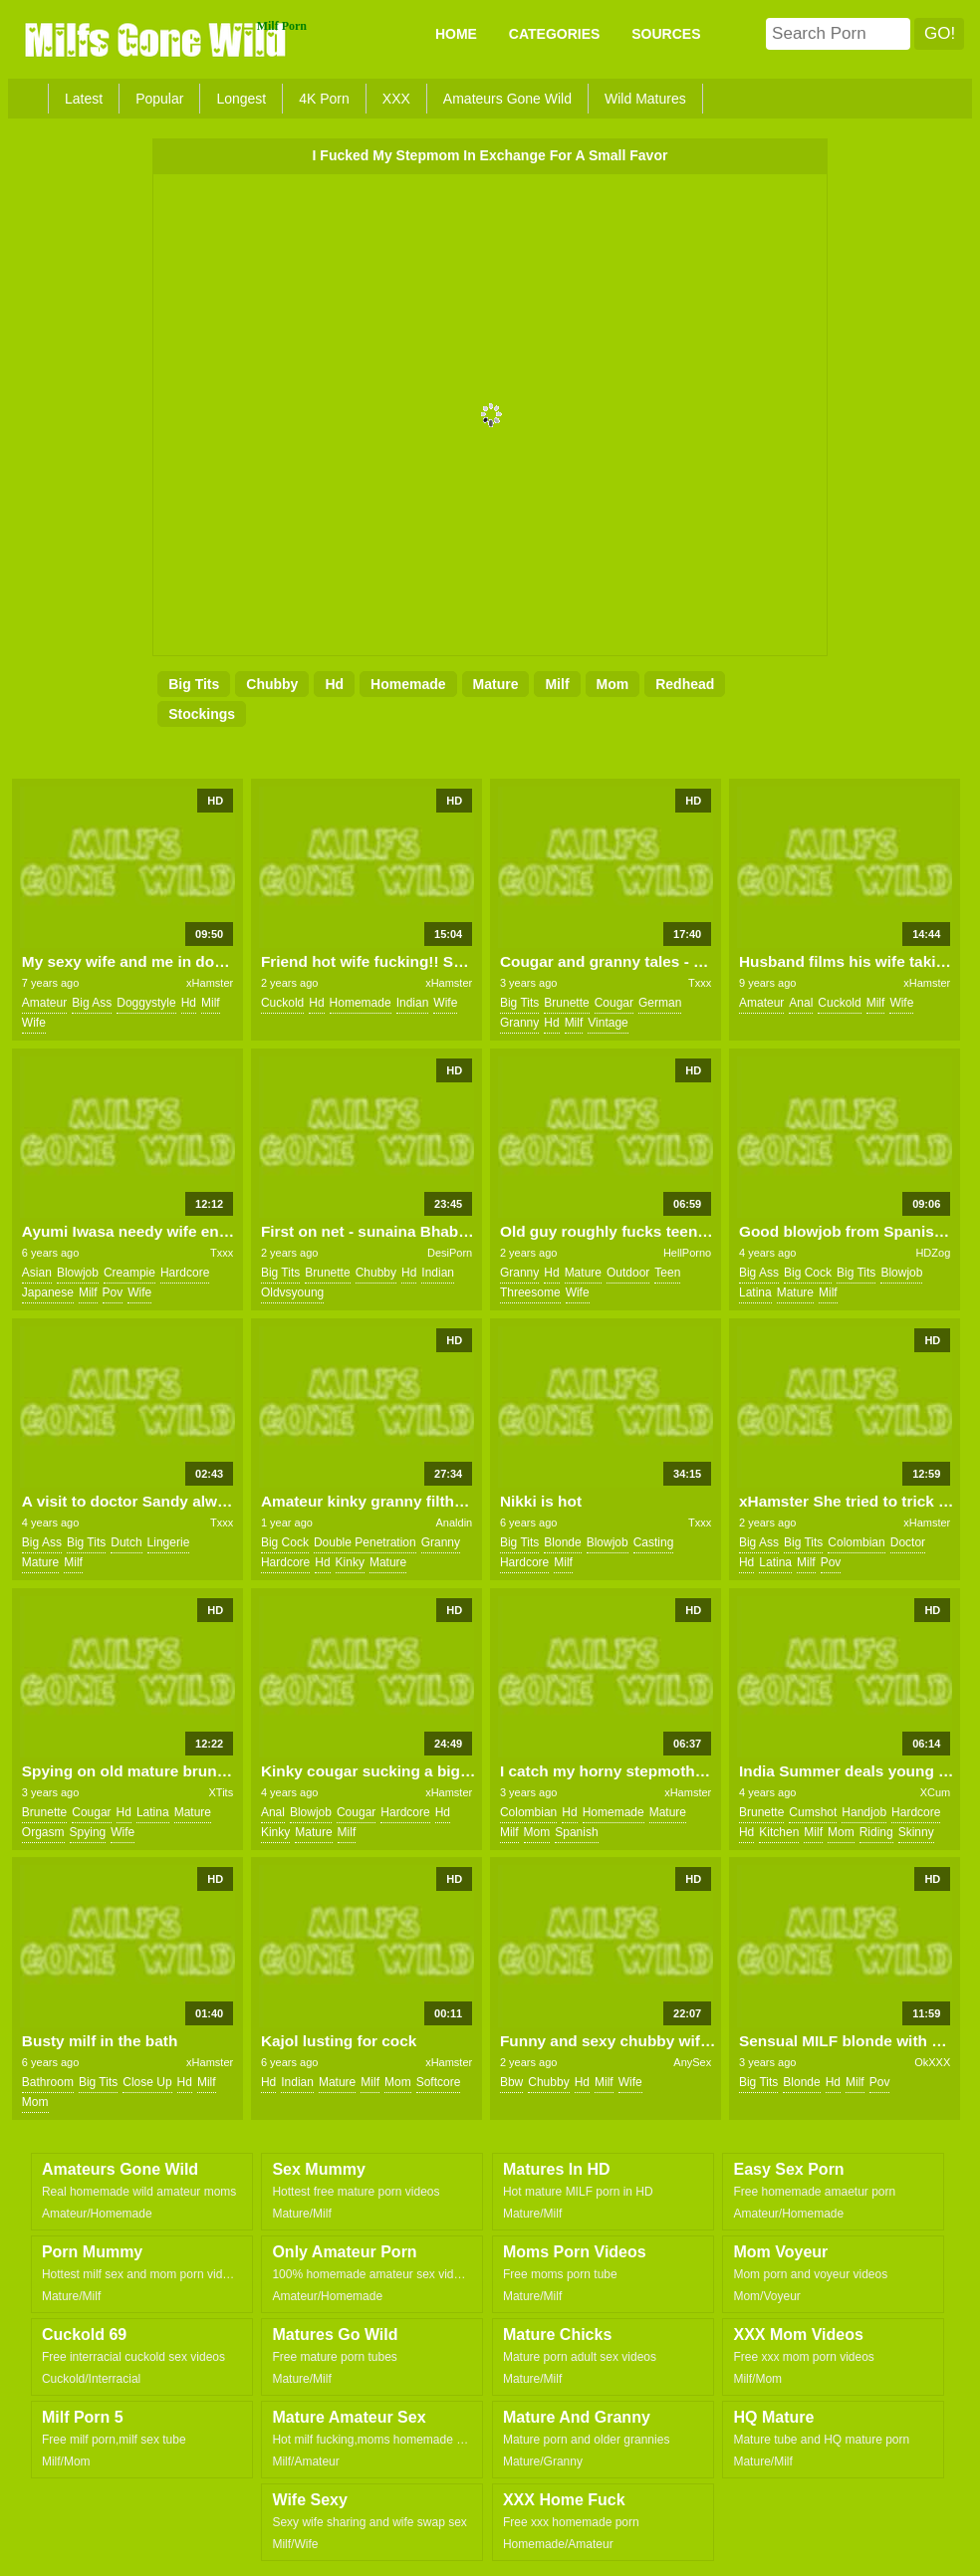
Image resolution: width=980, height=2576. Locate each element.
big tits (193, 684)
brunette (566, 1003)
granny (519, 1023)
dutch (126, 1542)
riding (876, 1832)
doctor (907, 1542)
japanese (48, 1292)
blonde (562, 1542)
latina (755, 1292)
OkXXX (932, 2062)
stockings (201, 714)
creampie (129, 1273)
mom (613, 684)
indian (412, 1003)
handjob (864, 1812)
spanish (576, 1832)
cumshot (813, 1812)
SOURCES (665, 34)
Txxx (699, 983)
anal (801, 1003)
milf (557, 684)
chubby (272, 684)
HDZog (932, 1253)
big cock (808, 1273)
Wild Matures (645, 99)
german (659, 1003)
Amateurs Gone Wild (507, 99)
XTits (221, 1792)
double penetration (365, 1542)
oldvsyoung (292, 1292)
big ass (92, 1003)
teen (667, 1273)
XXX (396, 99)
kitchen (779, 1832)
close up (146, 2082)
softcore (438, 2082)
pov (113, 1292)
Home (456, 34)
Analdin (454, 1522)
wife (34, 1023)
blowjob (78, 1273)
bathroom (48, 2082)
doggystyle (146, 1003)
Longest (241, 99)
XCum (935, 1792)
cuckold (282, 1003)
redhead (684, 684)
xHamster (209, 983)
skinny (916, 1832)
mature (496, 684)
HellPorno (687, 1253)
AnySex (692, 2062)
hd (334, 684)
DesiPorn (449, 1253)
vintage (607, 1023)
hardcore (184, 1273)
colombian (856, 1542)
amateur (44, 1003)
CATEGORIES (555, 34)
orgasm (43, 1832)
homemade (407, 684)
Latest (84, 99)
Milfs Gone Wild (157, 39)
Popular (159, 99)
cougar (614, 1003)
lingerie (168, 1542)
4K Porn (324, 99)
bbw (511, 2082)
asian (37, 1273)
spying (88, 1832)
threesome (530, 1292)
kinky (350, 1562)
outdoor (628, 1273)
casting (653, 1542)
